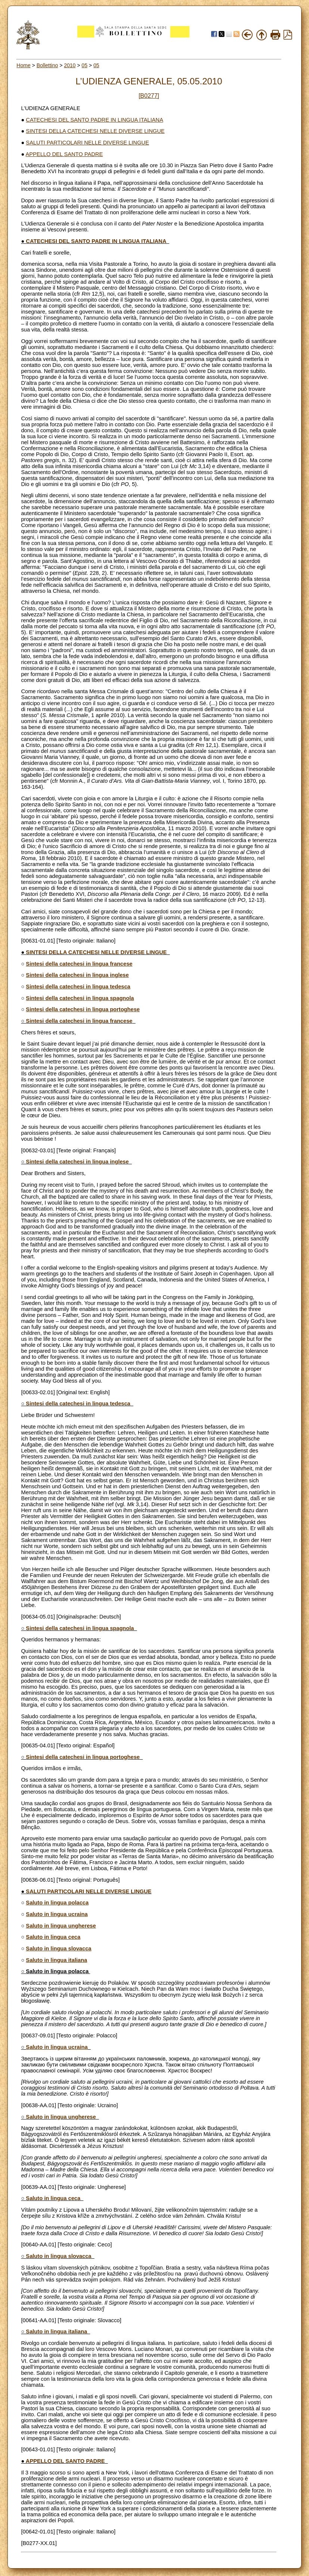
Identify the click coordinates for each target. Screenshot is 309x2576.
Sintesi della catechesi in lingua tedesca (78, 987)
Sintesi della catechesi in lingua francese (79, 964)
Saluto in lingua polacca (57, 1903)
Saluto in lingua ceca (53, 1937)
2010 (69, 65)
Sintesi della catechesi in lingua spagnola (80, 998)
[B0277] (149, 96)
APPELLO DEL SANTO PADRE (64, 154)
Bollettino (47, 65)
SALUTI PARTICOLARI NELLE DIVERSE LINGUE (87, 143)
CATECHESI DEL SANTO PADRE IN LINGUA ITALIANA (94, 120)
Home (23, 65)
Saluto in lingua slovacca (58, 1949)
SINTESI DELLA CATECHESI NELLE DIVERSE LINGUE (95, 131)
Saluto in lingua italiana (56, 1960)
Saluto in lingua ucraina (56, 1914)
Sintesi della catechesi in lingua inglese (77, 975)
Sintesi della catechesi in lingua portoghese (83, 1009)
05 (84, 65)
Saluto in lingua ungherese (61, 1926)
